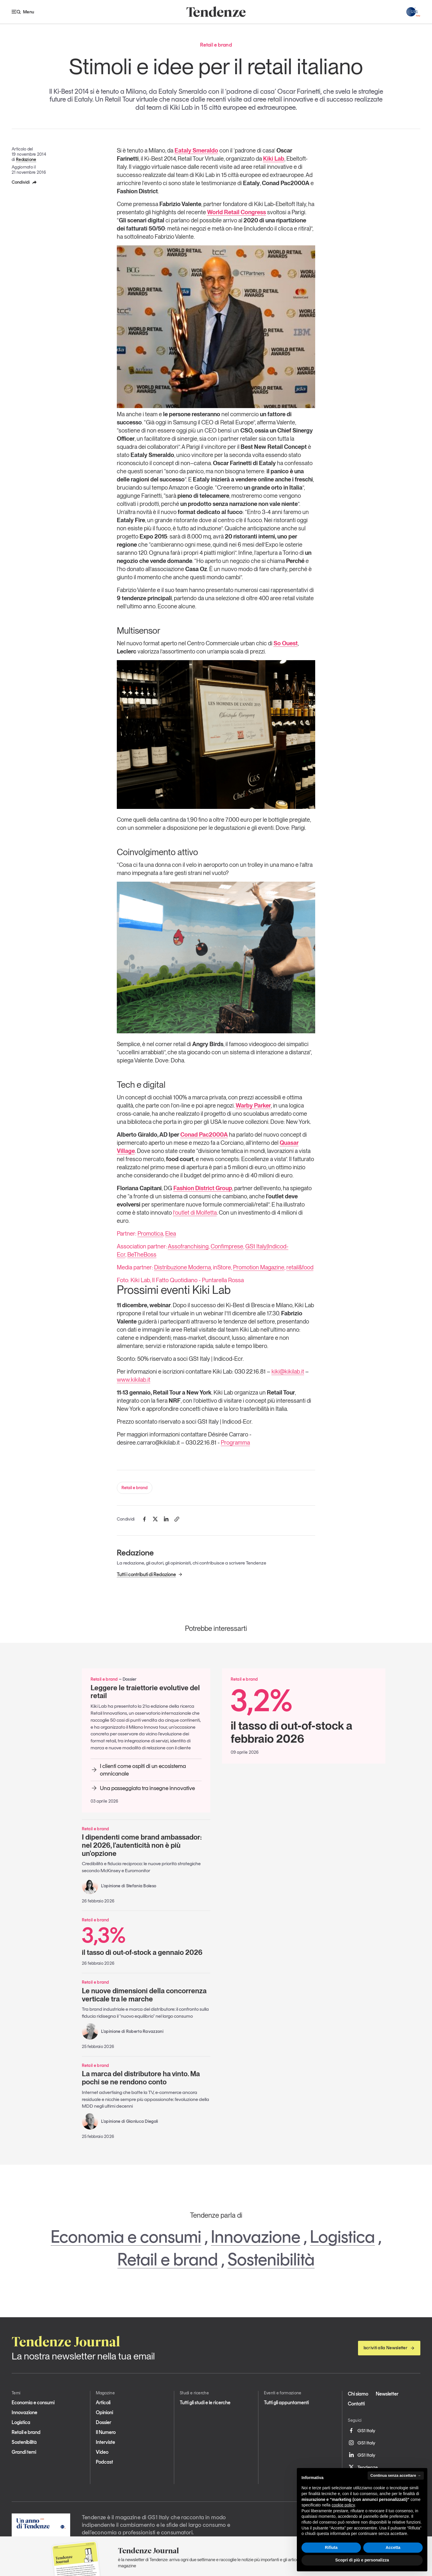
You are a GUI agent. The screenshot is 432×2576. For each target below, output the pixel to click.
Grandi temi (24, 2452)
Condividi (24, 182)
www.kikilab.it (133, 1379)
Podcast (104, 2462)
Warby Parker (253, 1105)
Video (102, 2452)
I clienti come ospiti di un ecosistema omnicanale (138, 1769)
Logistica (342, 2236)
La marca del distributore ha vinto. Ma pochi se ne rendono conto (141, 2078)
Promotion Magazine (258, 1267)
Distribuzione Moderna (182, 1267)
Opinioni (104, 2412)
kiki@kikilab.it (287, 1371)
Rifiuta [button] (331, 2547)
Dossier (103, 2422)
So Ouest (286, 643)
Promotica (150, 1233)
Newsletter (387, 2394)
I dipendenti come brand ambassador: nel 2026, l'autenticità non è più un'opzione (142, 1845)
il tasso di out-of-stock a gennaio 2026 (146, 1940)
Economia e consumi (126, 2236)
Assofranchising (188, 1246)
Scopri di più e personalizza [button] (362, 2560)
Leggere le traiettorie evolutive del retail (145, 1692)
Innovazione (255, 2236)
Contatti (356, 2404)
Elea (170, 1233)
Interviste (105, 2442)
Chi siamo (358, 2394)
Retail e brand (134, 1487)
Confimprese (227, 1246)
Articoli (103, 2402)
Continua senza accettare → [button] (396, 2475)
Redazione (26, 159)
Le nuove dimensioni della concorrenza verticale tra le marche (144, 1995)
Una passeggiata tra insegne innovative (143, 1788)
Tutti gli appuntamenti (286, 2402)
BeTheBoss (141, 1254)
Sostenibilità (271, 2259)
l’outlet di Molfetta (195, 1212)
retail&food (299, 1267)
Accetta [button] (393, 2547)
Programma (235, 1442)
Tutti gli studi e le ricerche (205, 2402)
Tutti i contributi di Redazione (150, 1574)
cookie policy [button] (343, 2505)
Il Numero (106, 2432)
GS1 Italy (361, 2430)
